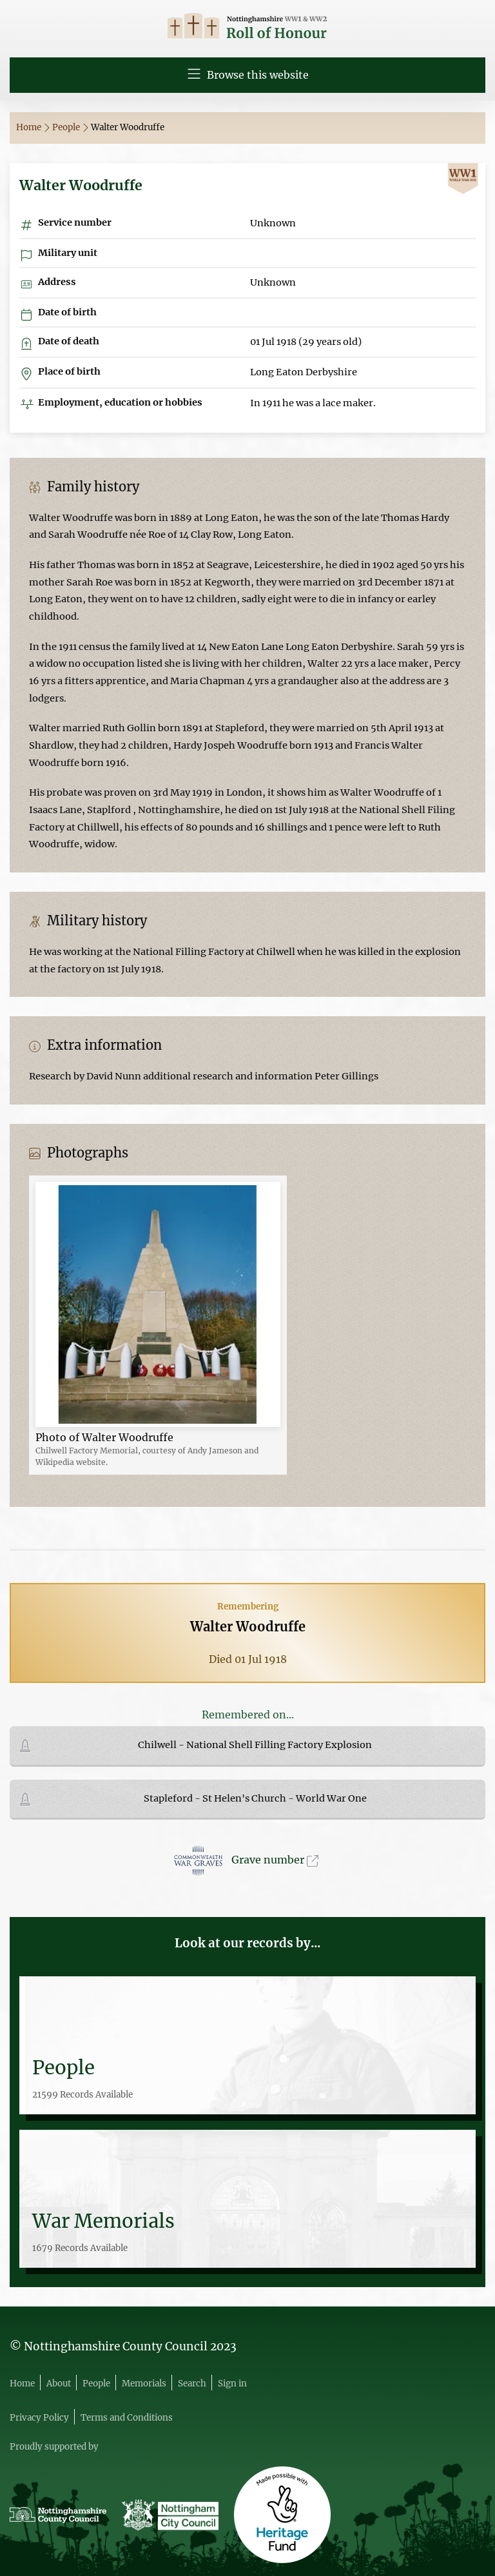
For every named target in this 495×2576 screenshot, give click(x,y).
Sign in (232, 2383)
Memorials (144, 2383)
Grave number (274, 1859)
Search (192, 2383)
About (58, 2383)
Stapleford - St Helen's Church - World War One (255, 1798)
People (70, 127)
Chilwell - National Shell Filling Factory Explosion (255, 1745)
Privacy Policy (39, 2417)
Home (33, 127)
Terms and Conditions (127, 2417)
